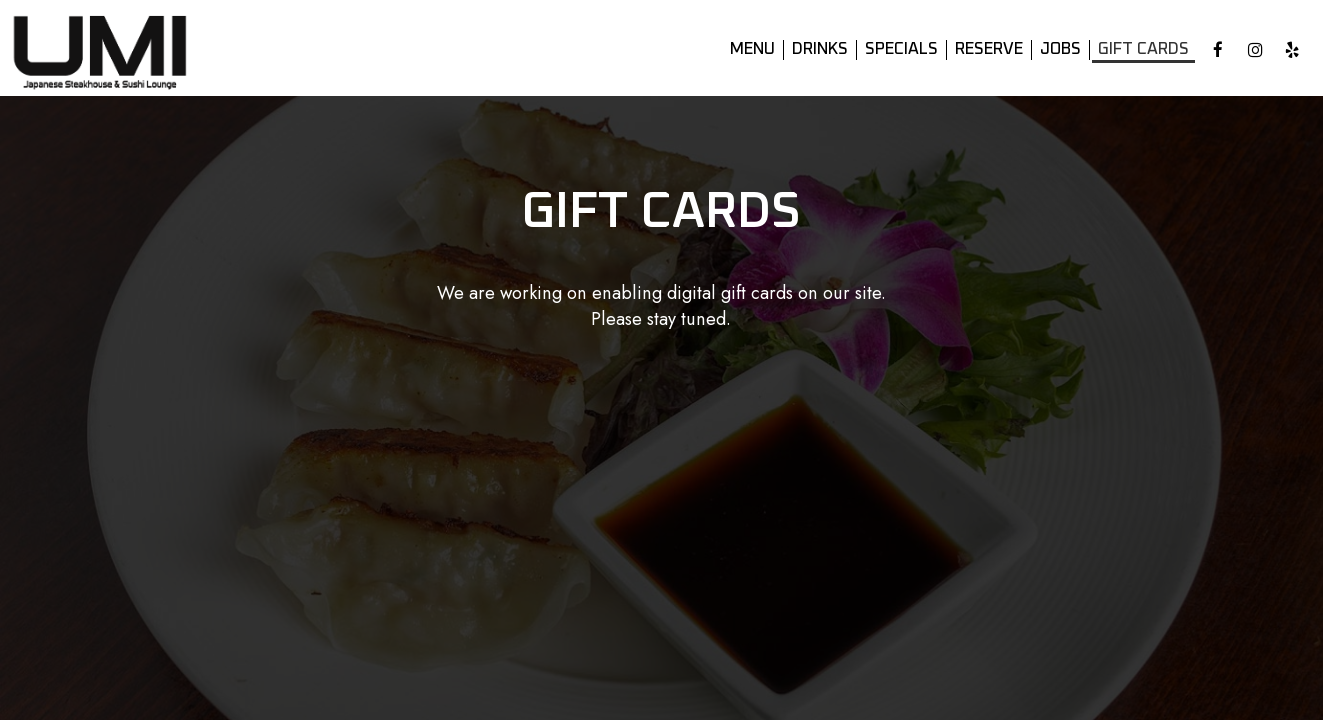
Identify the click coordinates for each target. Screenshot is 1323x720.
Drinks (820, 49)
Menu (752, 49)
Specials (901, 49)
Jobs (1060, 49)
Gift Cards (1143, 49)
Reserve (989, 49)
